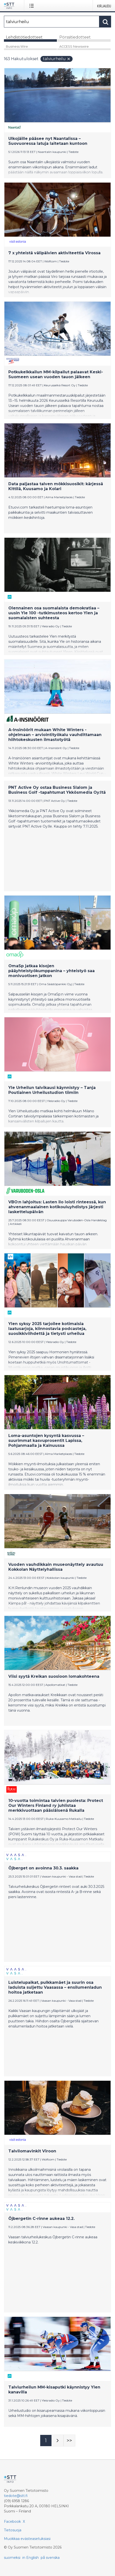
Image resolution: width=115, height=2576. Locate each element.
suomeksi (12, 2557)
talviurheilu (57, 58)
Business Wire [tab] (17, 46)
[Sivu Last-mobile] (69, 2440)
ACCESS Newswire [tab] (74, 46)
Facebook (12, 2521)
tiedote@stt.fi (16, 2496)
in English (30, 2557)
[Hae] (51, 21)
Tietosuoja (12, 2530)
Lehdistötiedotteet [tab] (24, 37)
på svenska (50, 2557)
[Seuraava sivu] (58, 2440)
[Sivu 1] (46, 2440)
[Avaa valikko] (32, 5)
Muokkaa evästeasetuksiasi (27, 2538)
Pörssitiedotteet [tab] (75, 37)
